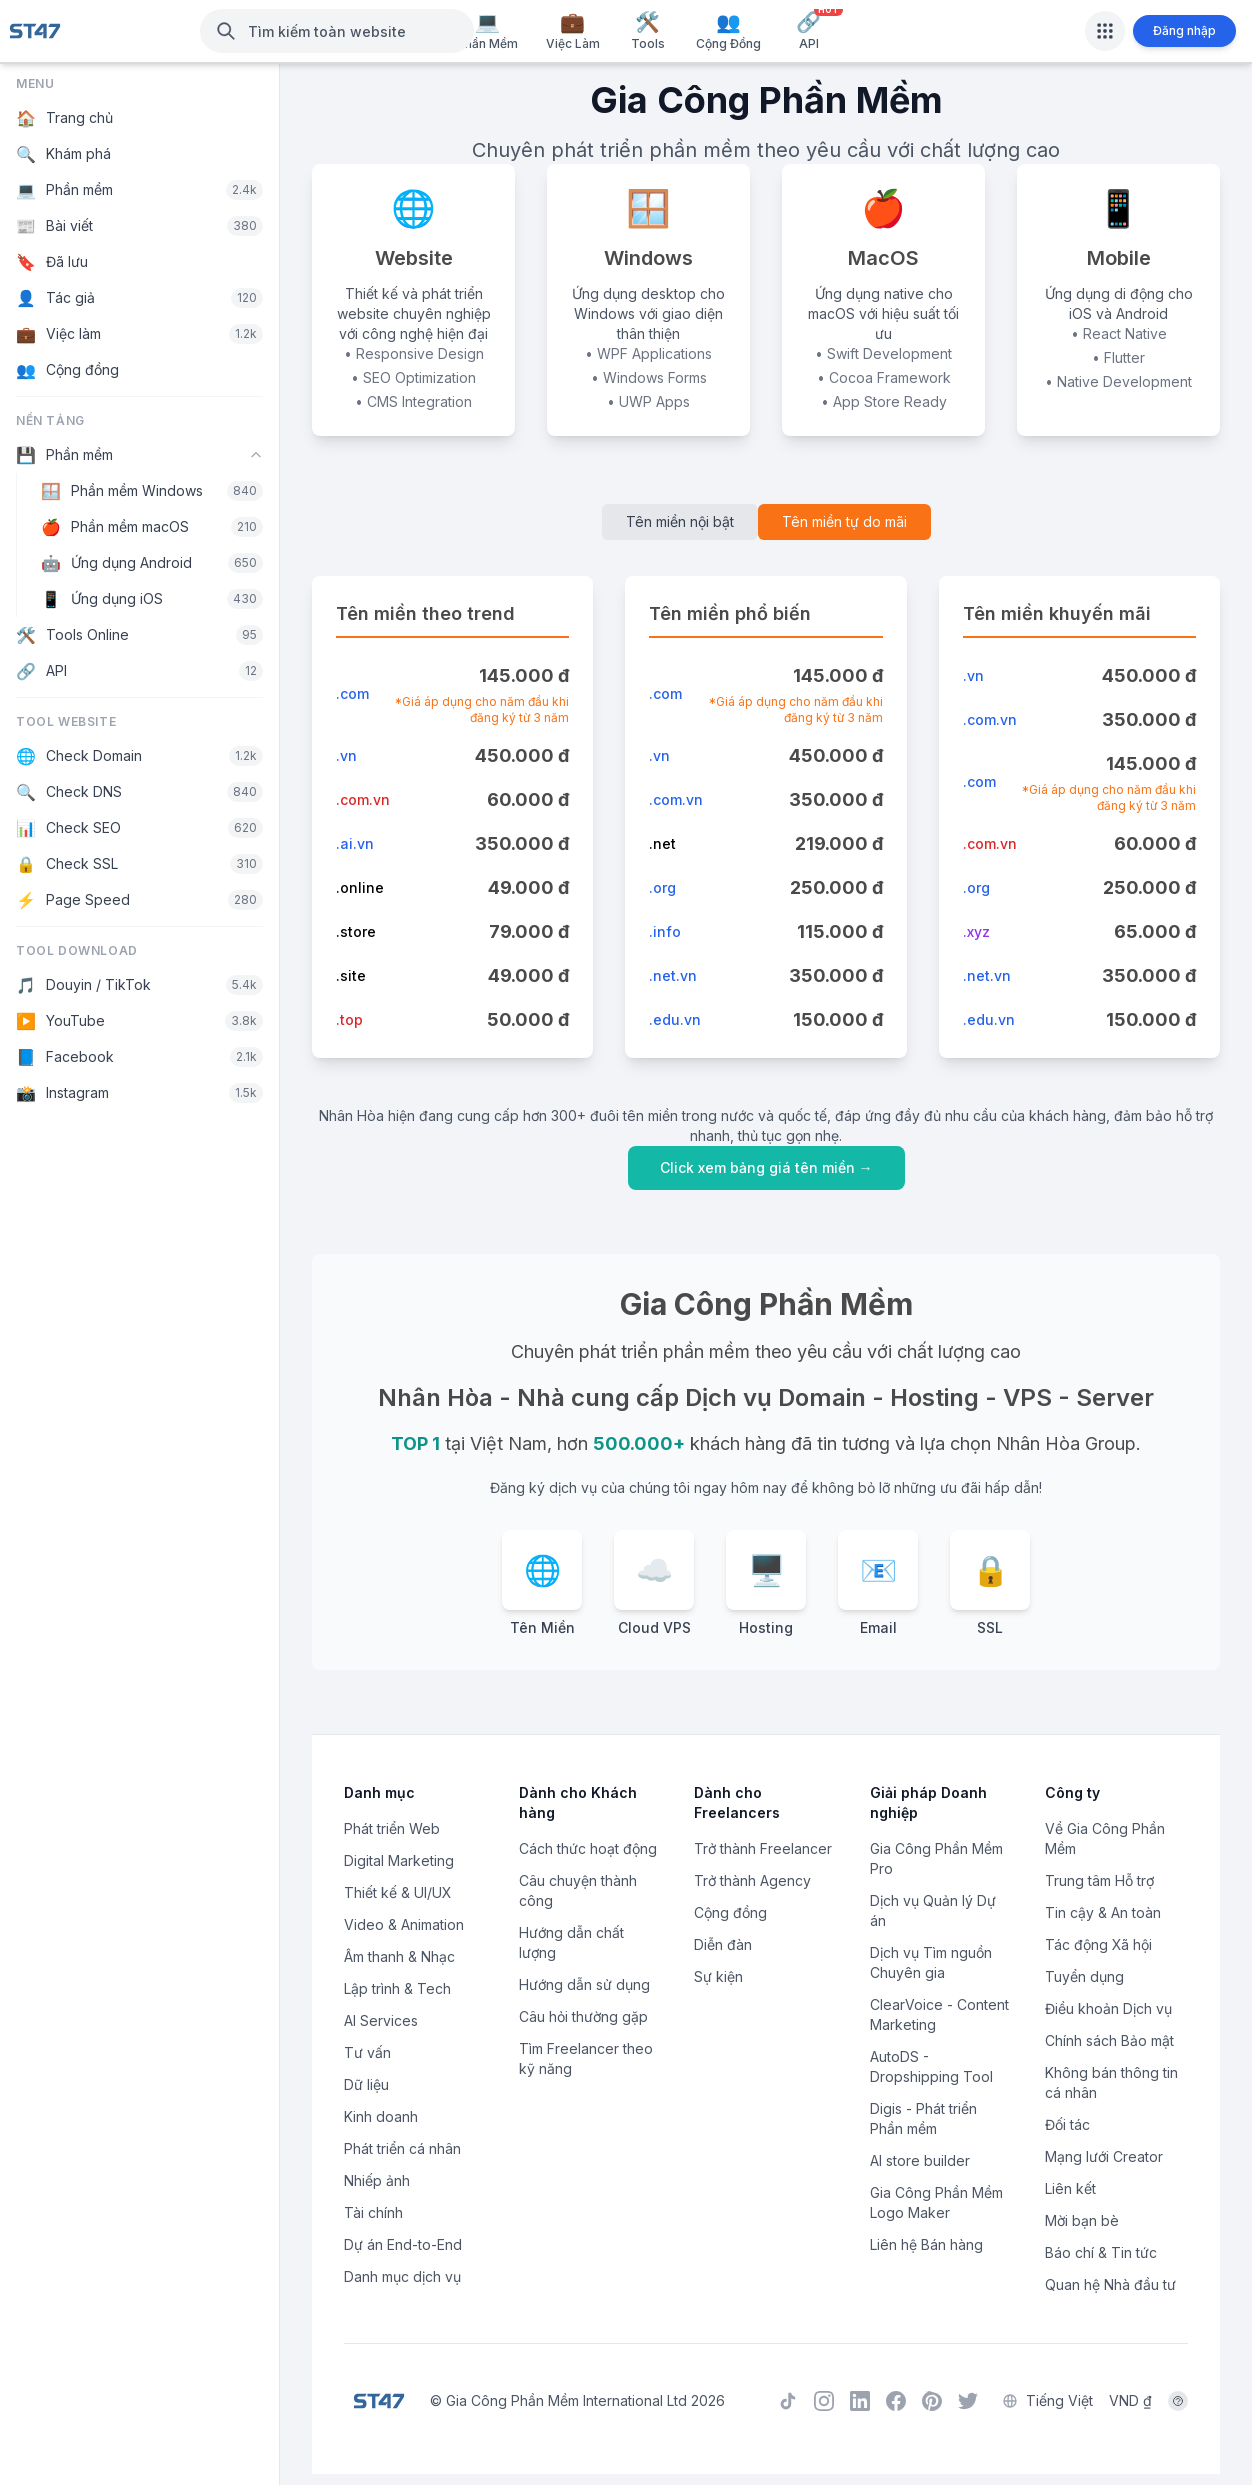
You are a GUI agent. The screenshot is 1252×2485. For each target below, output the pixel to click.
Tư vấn (367, 2052)
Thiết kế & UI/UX (398, 1892)
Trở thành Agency (752, 1880)
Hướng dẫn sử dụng (584, 1984)
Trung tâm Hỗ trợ (1099, 1880)
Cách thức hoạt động (588, 1848)
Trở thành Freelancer (763, 1848)
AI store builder (920, 2160)
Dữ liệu (366, 2084)
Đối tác (1067, 2124)
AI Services (381, 2020)
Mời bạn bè (1082, 2220)
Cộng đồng (730, 1912)
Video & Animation (404, 1924)
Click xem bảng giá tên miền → (766, 1167)
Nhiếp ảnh (377, 2180)
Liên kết (1070, 2188)
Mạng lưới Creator (1104, 2156)
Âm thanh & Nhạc (399, 1956)
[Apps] (1105, 31)
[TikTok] (788, 2399)
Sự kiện (718, 1976)
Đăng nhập (1184, 30)
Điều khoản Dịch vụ (1108, 2008)
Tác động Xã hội (1098, 1944)
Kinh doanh (381, 2116)
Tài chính (373, 2212)
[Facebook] (896, 2399)
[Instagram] (824, 2399)
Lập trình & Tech (397, 1988)
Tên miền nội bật (680, 521)
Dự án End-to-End (403, 2244)
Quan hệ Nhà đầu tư (1110, 2284)
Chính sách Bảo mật (1109, 2040)
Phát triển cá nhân (402, 2148)
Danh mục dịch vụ (402, 2276)
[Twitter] (968, 2399)
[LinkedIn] (860, 2399)
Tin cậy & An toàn (1103, 1912)
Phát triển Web (392, 1828)
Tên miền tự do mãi (844, 521)
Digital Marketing (399, 1860)
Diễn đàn (723, 1944)
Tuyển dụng (1084, 1976)
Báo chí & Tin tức (1101, 2252)
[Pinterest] (932, 2399)
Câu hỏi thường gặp (583, 2016)
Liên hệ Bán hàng (926, 2244)
